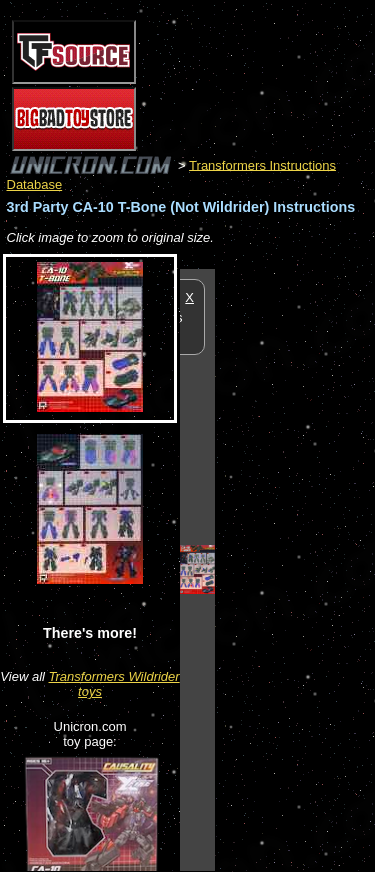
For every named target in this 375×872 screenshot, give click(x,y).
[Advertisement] (295, 569)
